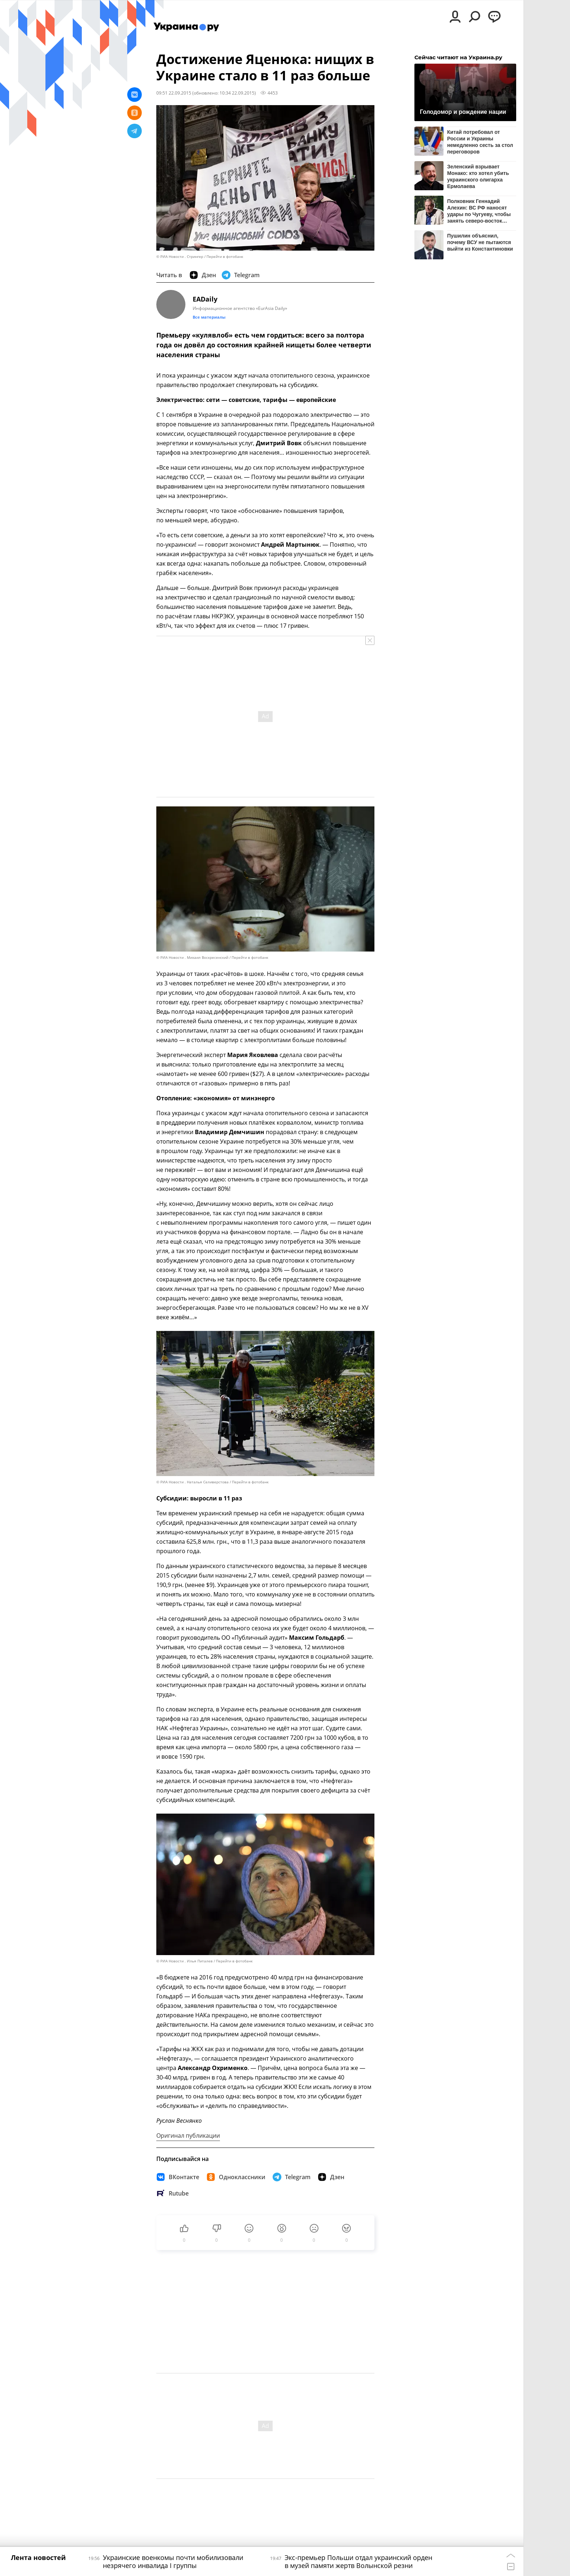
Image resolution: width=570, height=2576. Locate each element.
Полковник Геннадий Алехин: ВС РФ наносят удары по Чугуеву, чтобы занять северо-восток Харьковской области (479, 210)
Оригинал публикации (188, 2136)
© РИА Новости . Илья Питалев (184, 1961)
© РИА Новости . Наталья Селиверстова (192, 1482)
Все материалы (209, 317)
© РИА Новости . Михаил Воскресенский (192, 957)
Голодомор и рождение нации (463, 112)
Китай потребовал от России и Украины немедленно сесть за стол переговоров (480, 141)
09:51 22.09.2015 (173, 93)
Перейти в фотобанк (224, 256)
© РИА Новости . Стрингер (179, 256)
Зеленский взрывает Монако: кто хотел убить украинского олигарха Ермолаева (478, 176)
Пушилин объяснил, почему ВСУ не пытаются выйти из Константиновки (480, 242)
